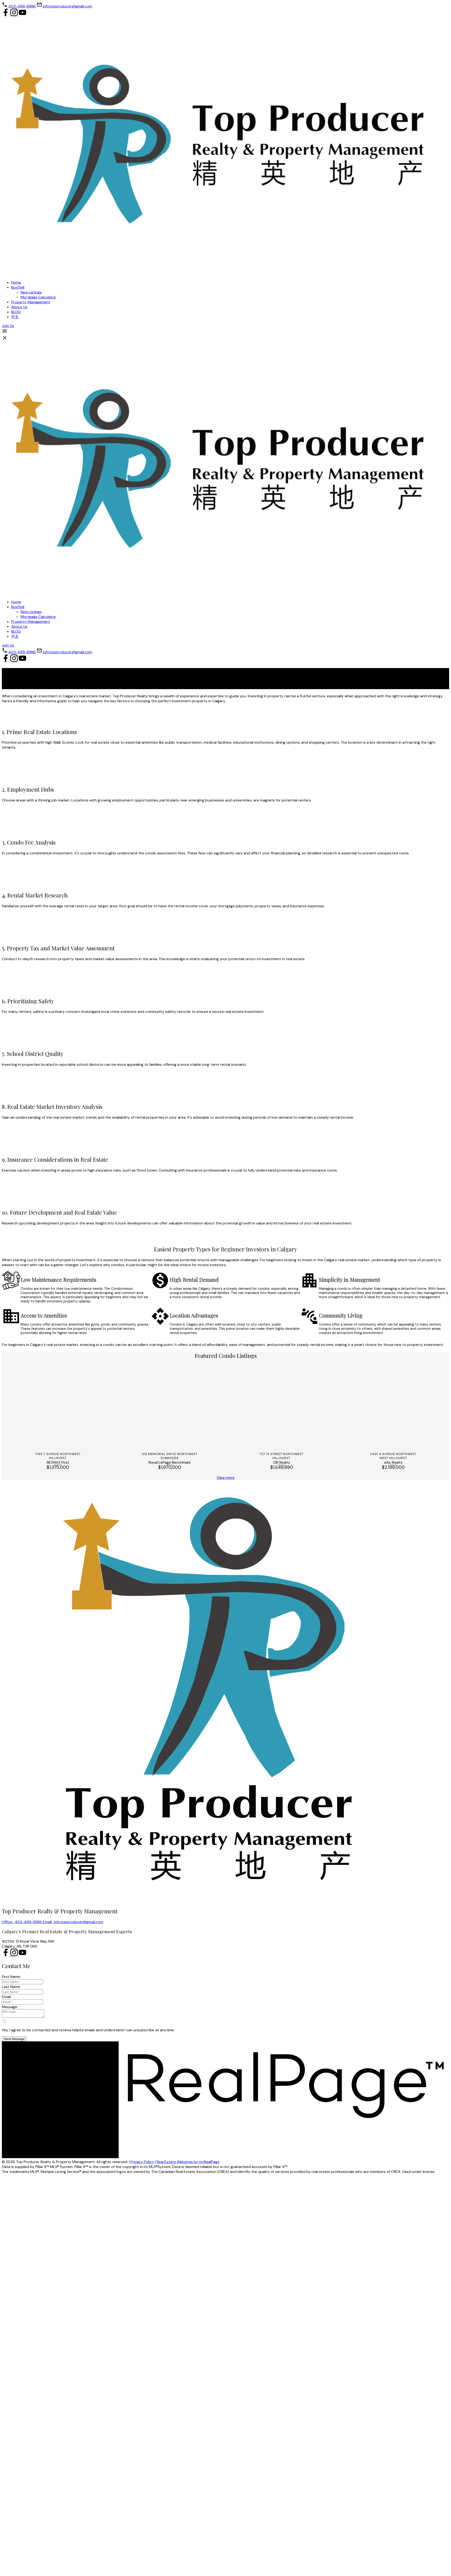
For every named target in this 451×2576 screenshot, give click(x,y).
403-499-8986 (22, 6)
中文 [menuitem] (15, 316)
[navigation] (225, 499)
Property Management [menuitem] (30, 302)
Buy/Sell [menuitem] (17, 287)
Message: (10, 2006)
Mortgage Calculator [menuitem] (38, 297)
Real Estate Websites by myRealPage (187, 2163)
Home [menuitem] (16, 282)
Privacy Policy (142, 2163)
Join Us (8, 325)
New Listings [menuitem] (31, 292)
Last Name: (11, 1986)
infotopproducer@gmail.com (67, 6)
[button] (19, 6)
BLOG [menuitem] (16, 311)
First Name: (11, 1976)
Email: (6, 1996)
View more (226, 1477)
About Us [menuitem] (19, 307)
